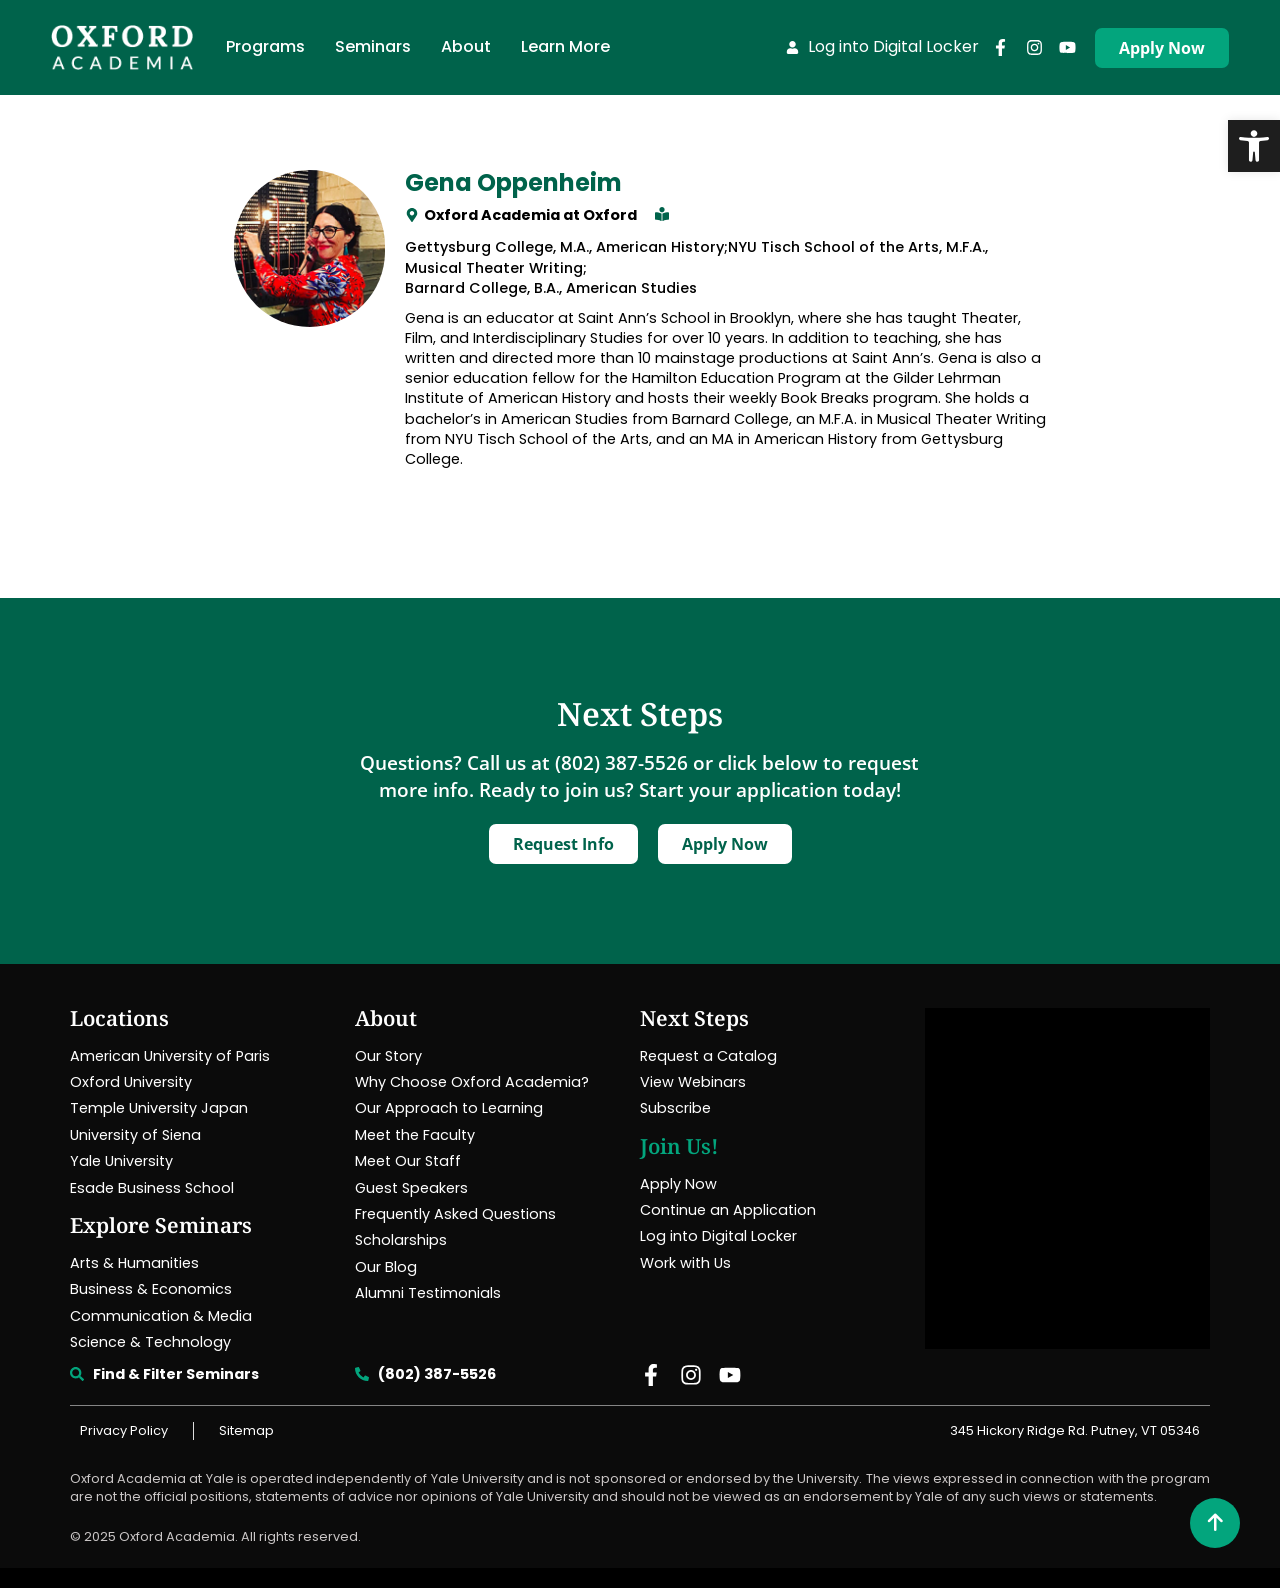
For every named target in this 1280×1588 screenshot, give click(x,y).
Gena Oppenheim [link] (513, 182)
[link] (1254, 146)
